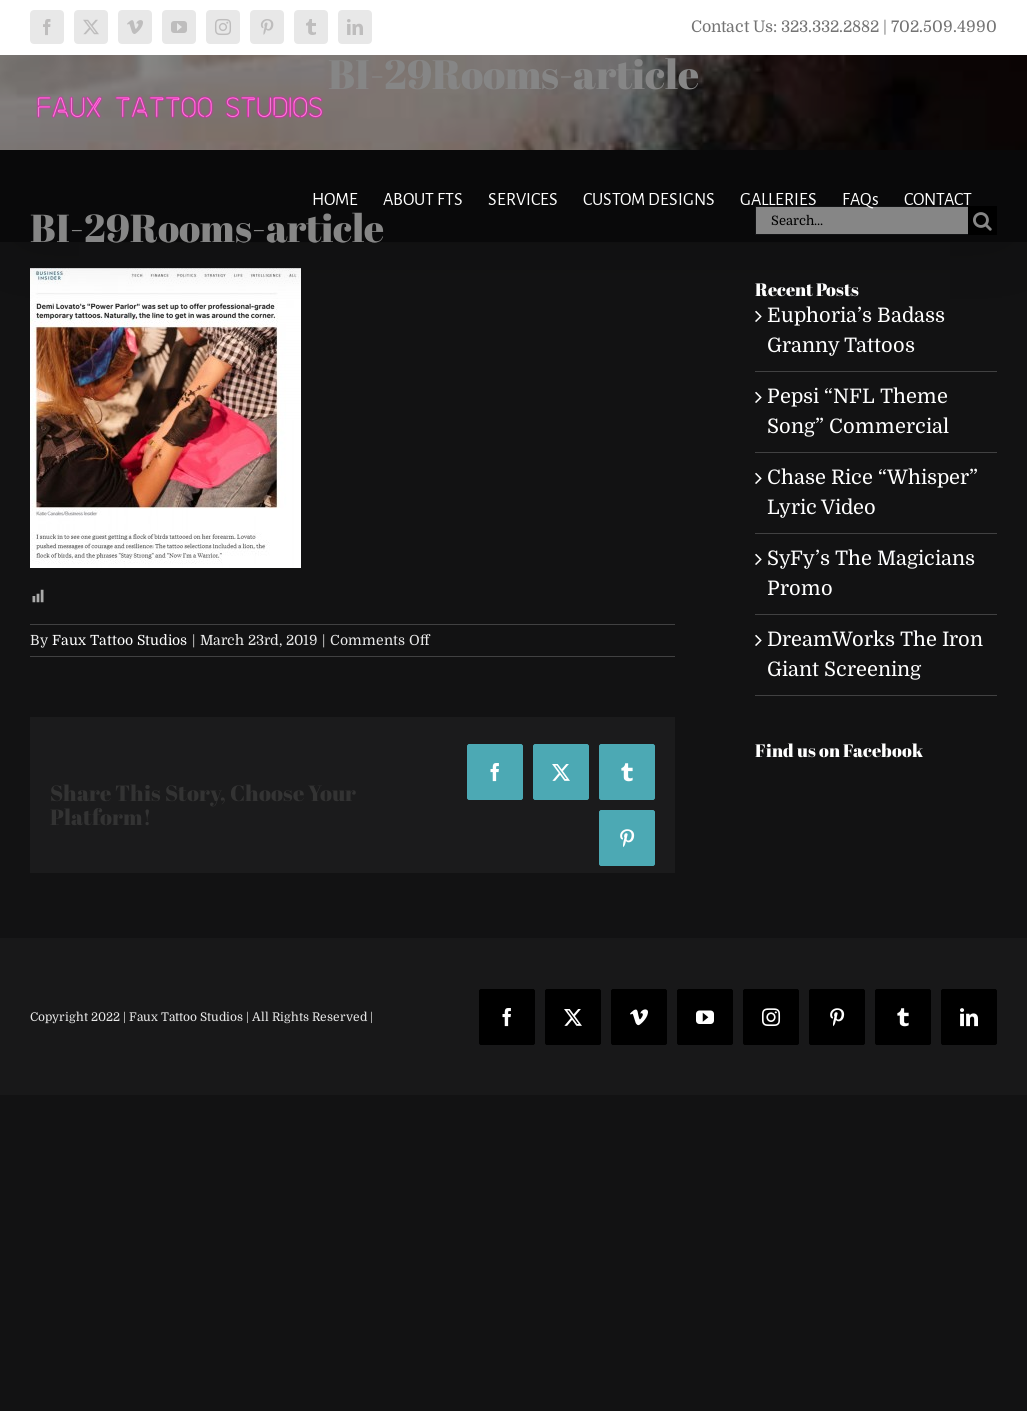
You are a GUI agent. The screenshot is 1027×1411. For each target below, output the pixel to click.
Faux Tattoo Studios (119, 640)
